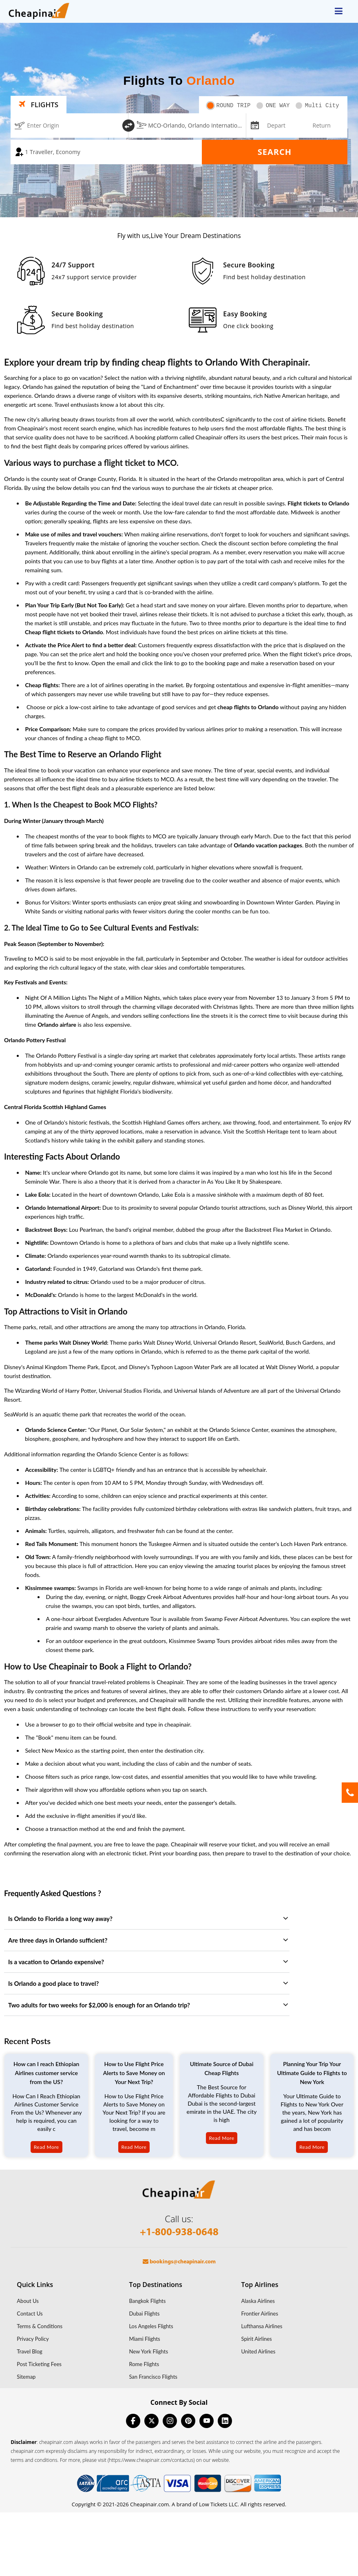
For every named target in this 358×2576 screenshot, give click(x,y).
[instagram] (170, 2421)
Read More (46, 2147)
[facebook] (133, 2421)
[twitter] (151, 2421)
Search (275, 151)
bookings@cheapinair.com (179, 2262)
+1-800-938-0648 (179, 2233)
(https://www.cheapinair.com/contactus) (151, 2460)
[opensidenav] (338, 11)
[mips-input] (254, 125)
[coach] (106, 152)
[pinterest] (188, 2421)
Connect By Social (179, 2402)
